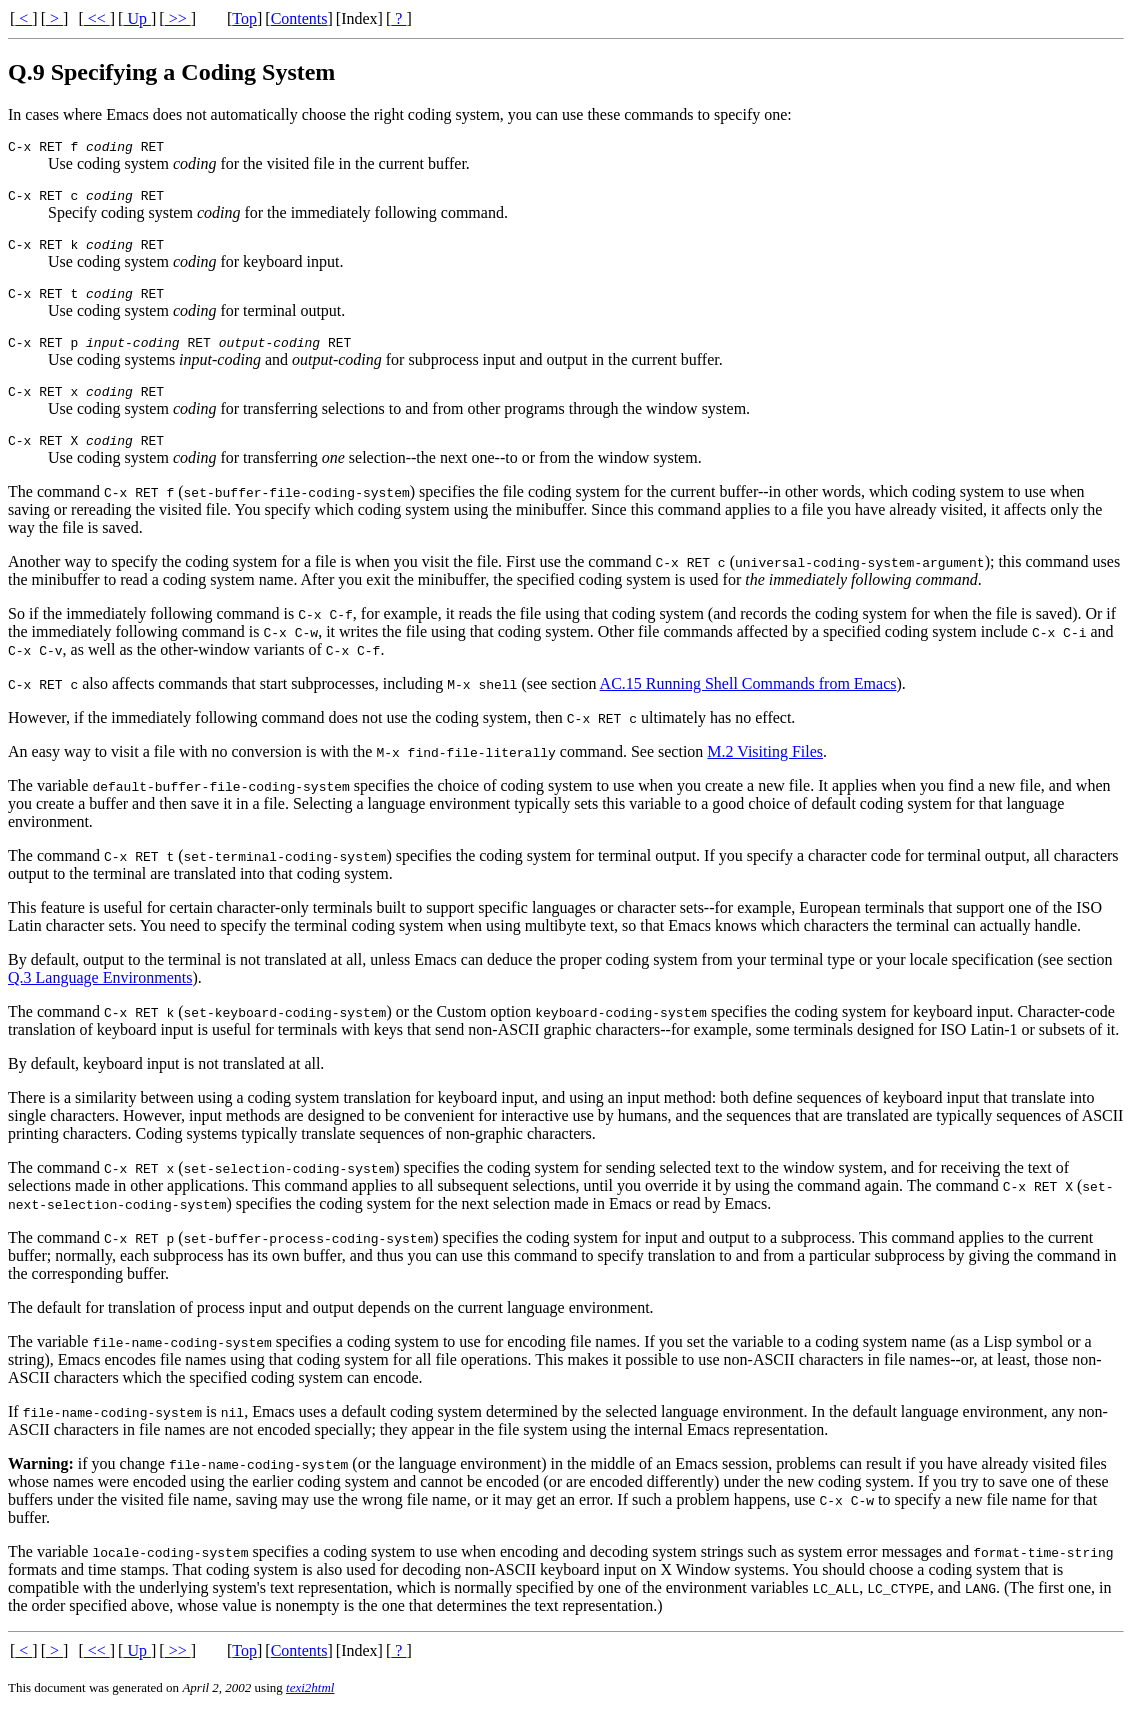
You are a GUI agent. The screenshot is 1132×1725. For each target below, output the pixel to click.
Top (244, 18)
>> (178, 18)
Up (137, 18)
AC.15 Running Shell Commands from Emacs (748, 704)
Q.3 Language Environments (100, 998)
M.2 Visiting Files (765, 772)
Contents (299, 18)
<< (97, 18)
